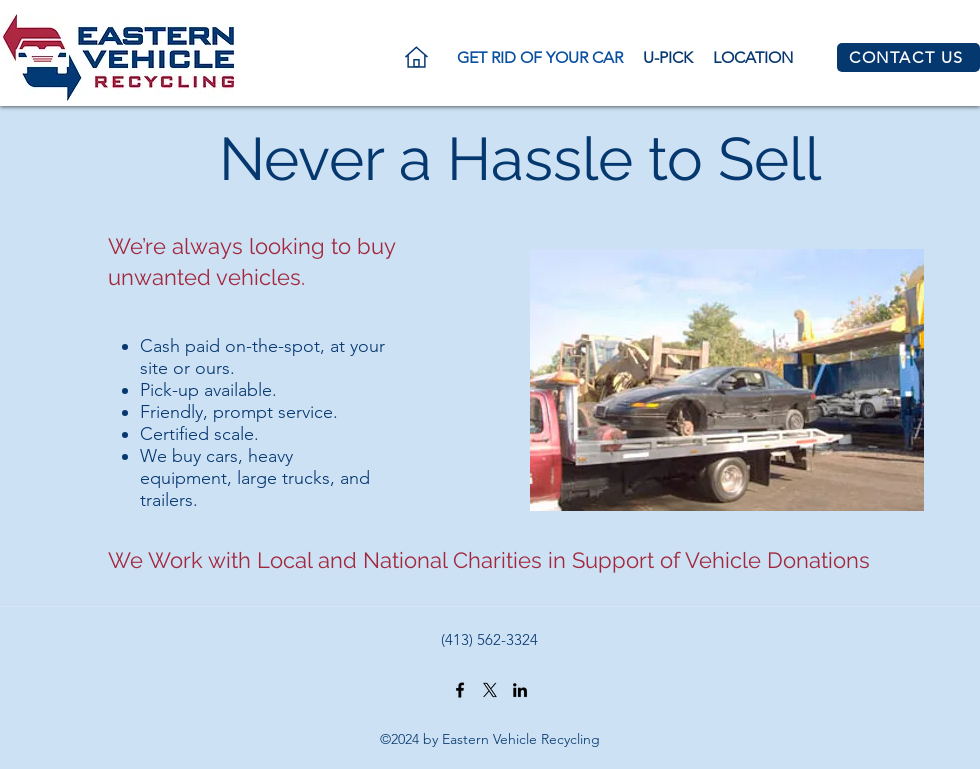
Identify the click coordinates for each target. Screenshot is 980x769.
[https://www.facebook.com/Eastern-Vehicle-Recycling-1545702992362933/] (460, 690)
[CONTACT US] (908, 57)
